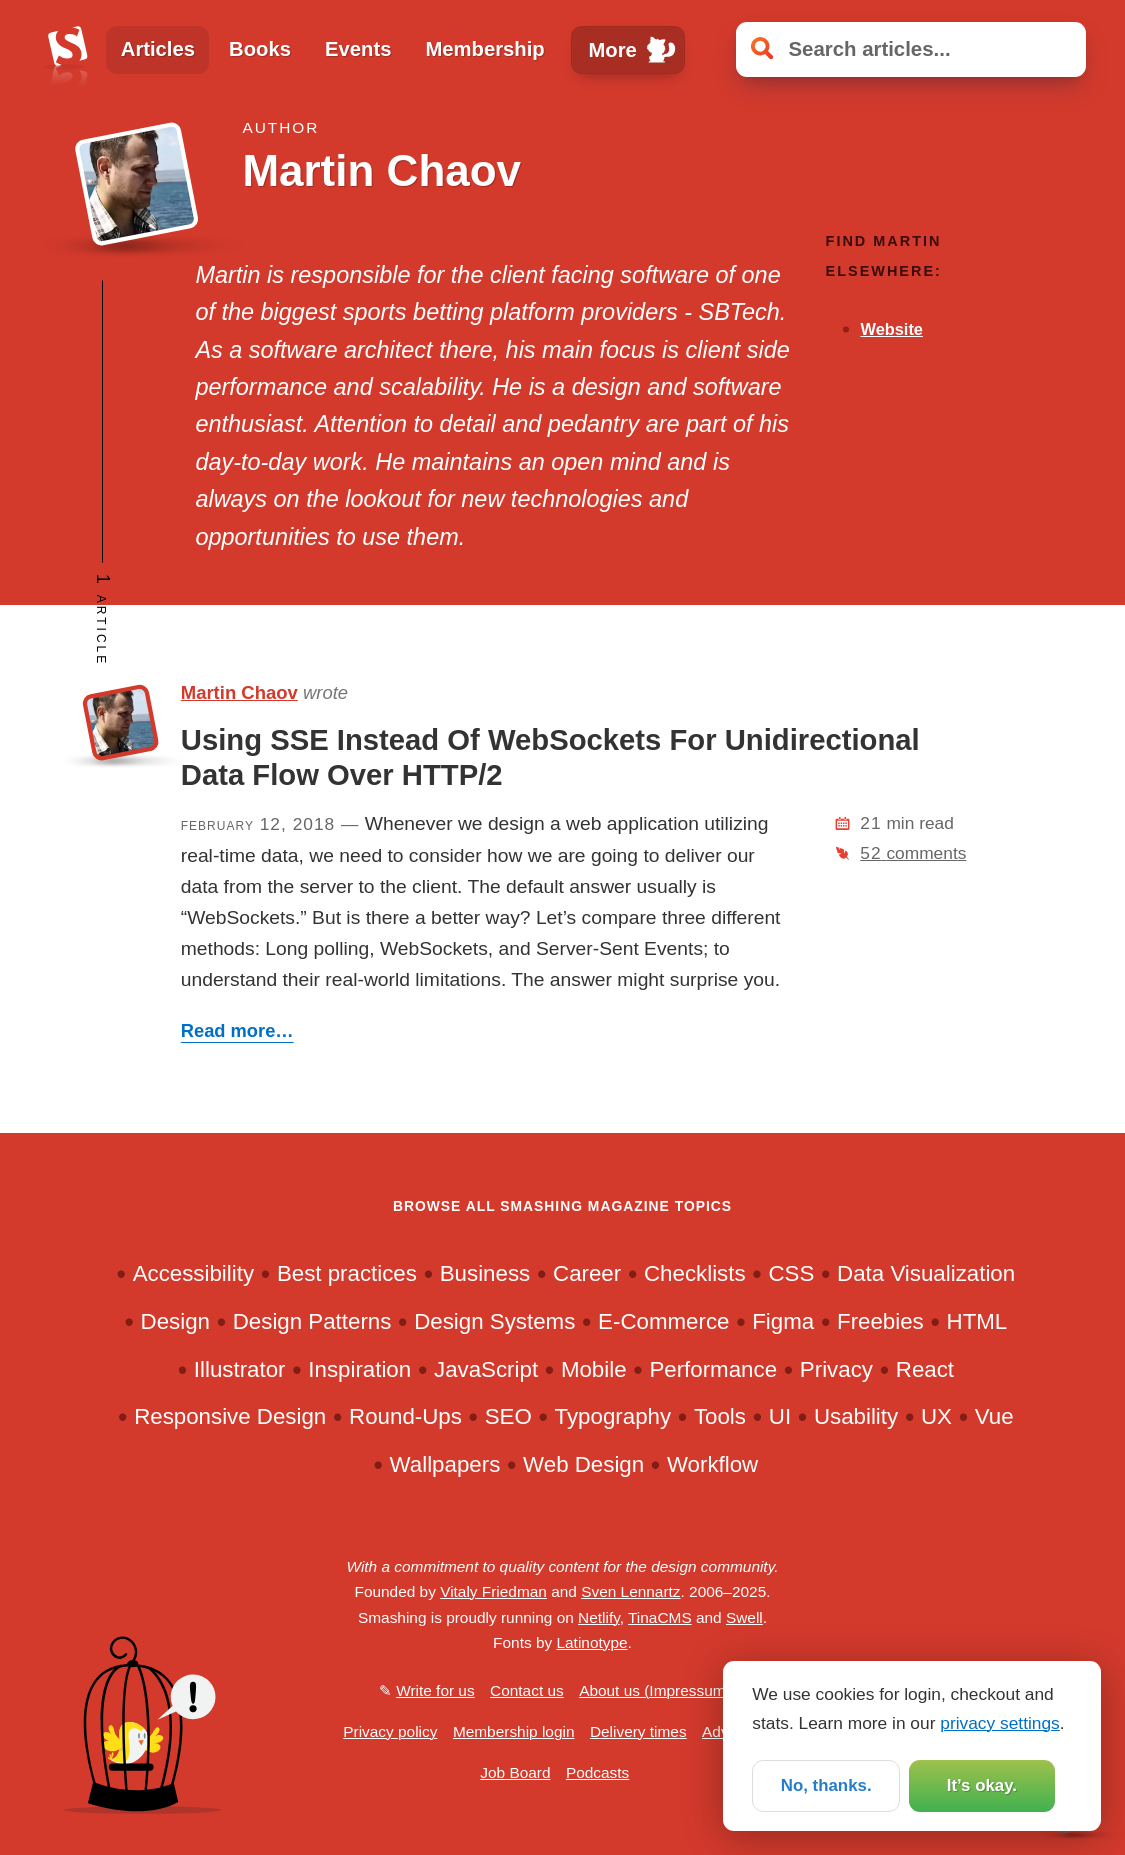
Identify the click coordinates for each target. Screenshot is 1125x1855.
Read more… (237, 1030)
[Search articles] (911, 49)
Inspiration (359, 1369)
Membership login (514, 1731)
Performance (713, 1369)
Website (891, 329)
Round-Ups (405, 1416)
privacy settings (1000, 1721)
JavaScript (486, 1369)
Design (175, 1321)
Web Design (583, 1464)
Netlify (599, 1617)
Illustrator (240, 1369)
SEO (508, 1416)
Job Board (515, 1772)
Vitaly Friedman (493, 1591)
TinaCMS (660, 1617)
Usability (856, 1416)
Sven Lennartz (630, 1591)
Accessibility (193, 1273)
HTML (977, 1321)
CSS (791, 1273)
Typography (613, 1416)
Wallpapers (445, 1464)
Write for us (435, 1690)
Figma (783, 1321)
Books (260, 49)
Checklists (695, 1273)
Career (587, 1273)
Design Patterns (312, 1321)
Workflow (712, 1464)
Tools (720, 1416)
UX (936, 1416)
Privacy (836, 1369)
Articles (158, 49)
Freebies (880, 1321)
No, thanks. (825, 1784)
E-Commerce (663, 1321)
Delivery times (638, 1731)
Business (485, 1273)
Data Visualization (926, 1273)
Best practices (347, 1273)
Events (358, 49)
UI (780, 1416)
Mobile (594, 1369)
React (925, 1369)
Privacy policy (390, 1731)
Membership (484, 49)
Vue (994, 1416)
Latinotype (591, 1642)
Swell (744, 1617)
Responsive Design (230, 1416)
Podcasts (597, 1772)
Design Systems (494, 1321)
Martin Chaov (239, 692)
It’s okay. (981, 1784)
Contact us (527, 1690)
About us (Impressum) (655, 1690)
